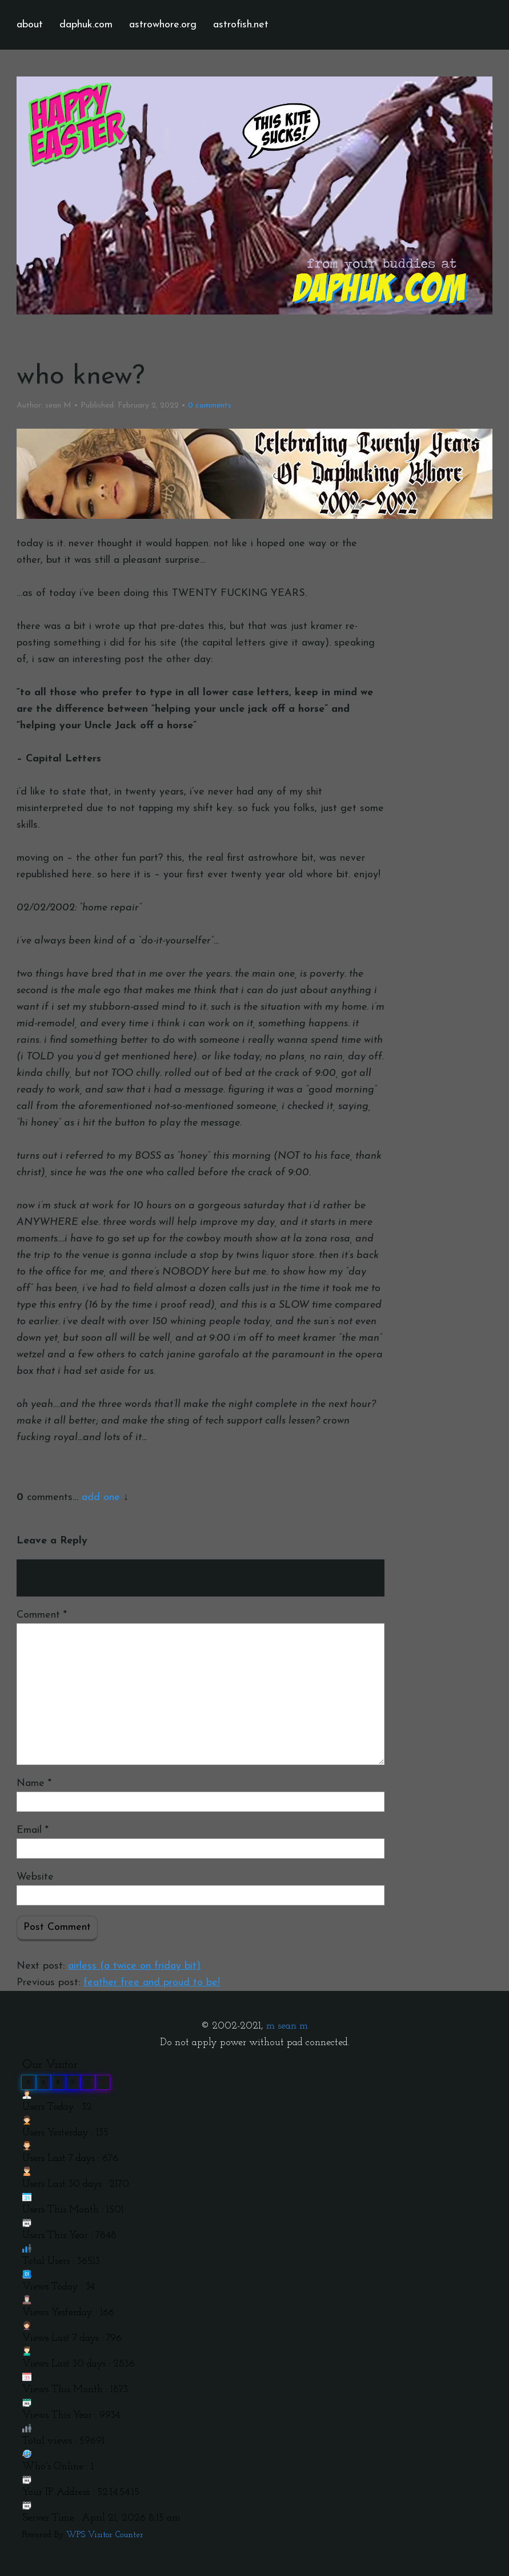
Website (35, 1877)
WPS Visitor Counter (104, 2535)
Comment (42, 1615)
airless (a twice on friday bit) (134, 1966)
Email (33, 1830)
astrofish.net (240, 24)
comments (209, 405)
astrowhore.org (163, 24)
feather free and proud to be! (151, 1982)
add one (101, 1497)
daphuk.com (86, 24)
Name (34, 1783)
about (30, 24)
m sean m (287, 2026)
